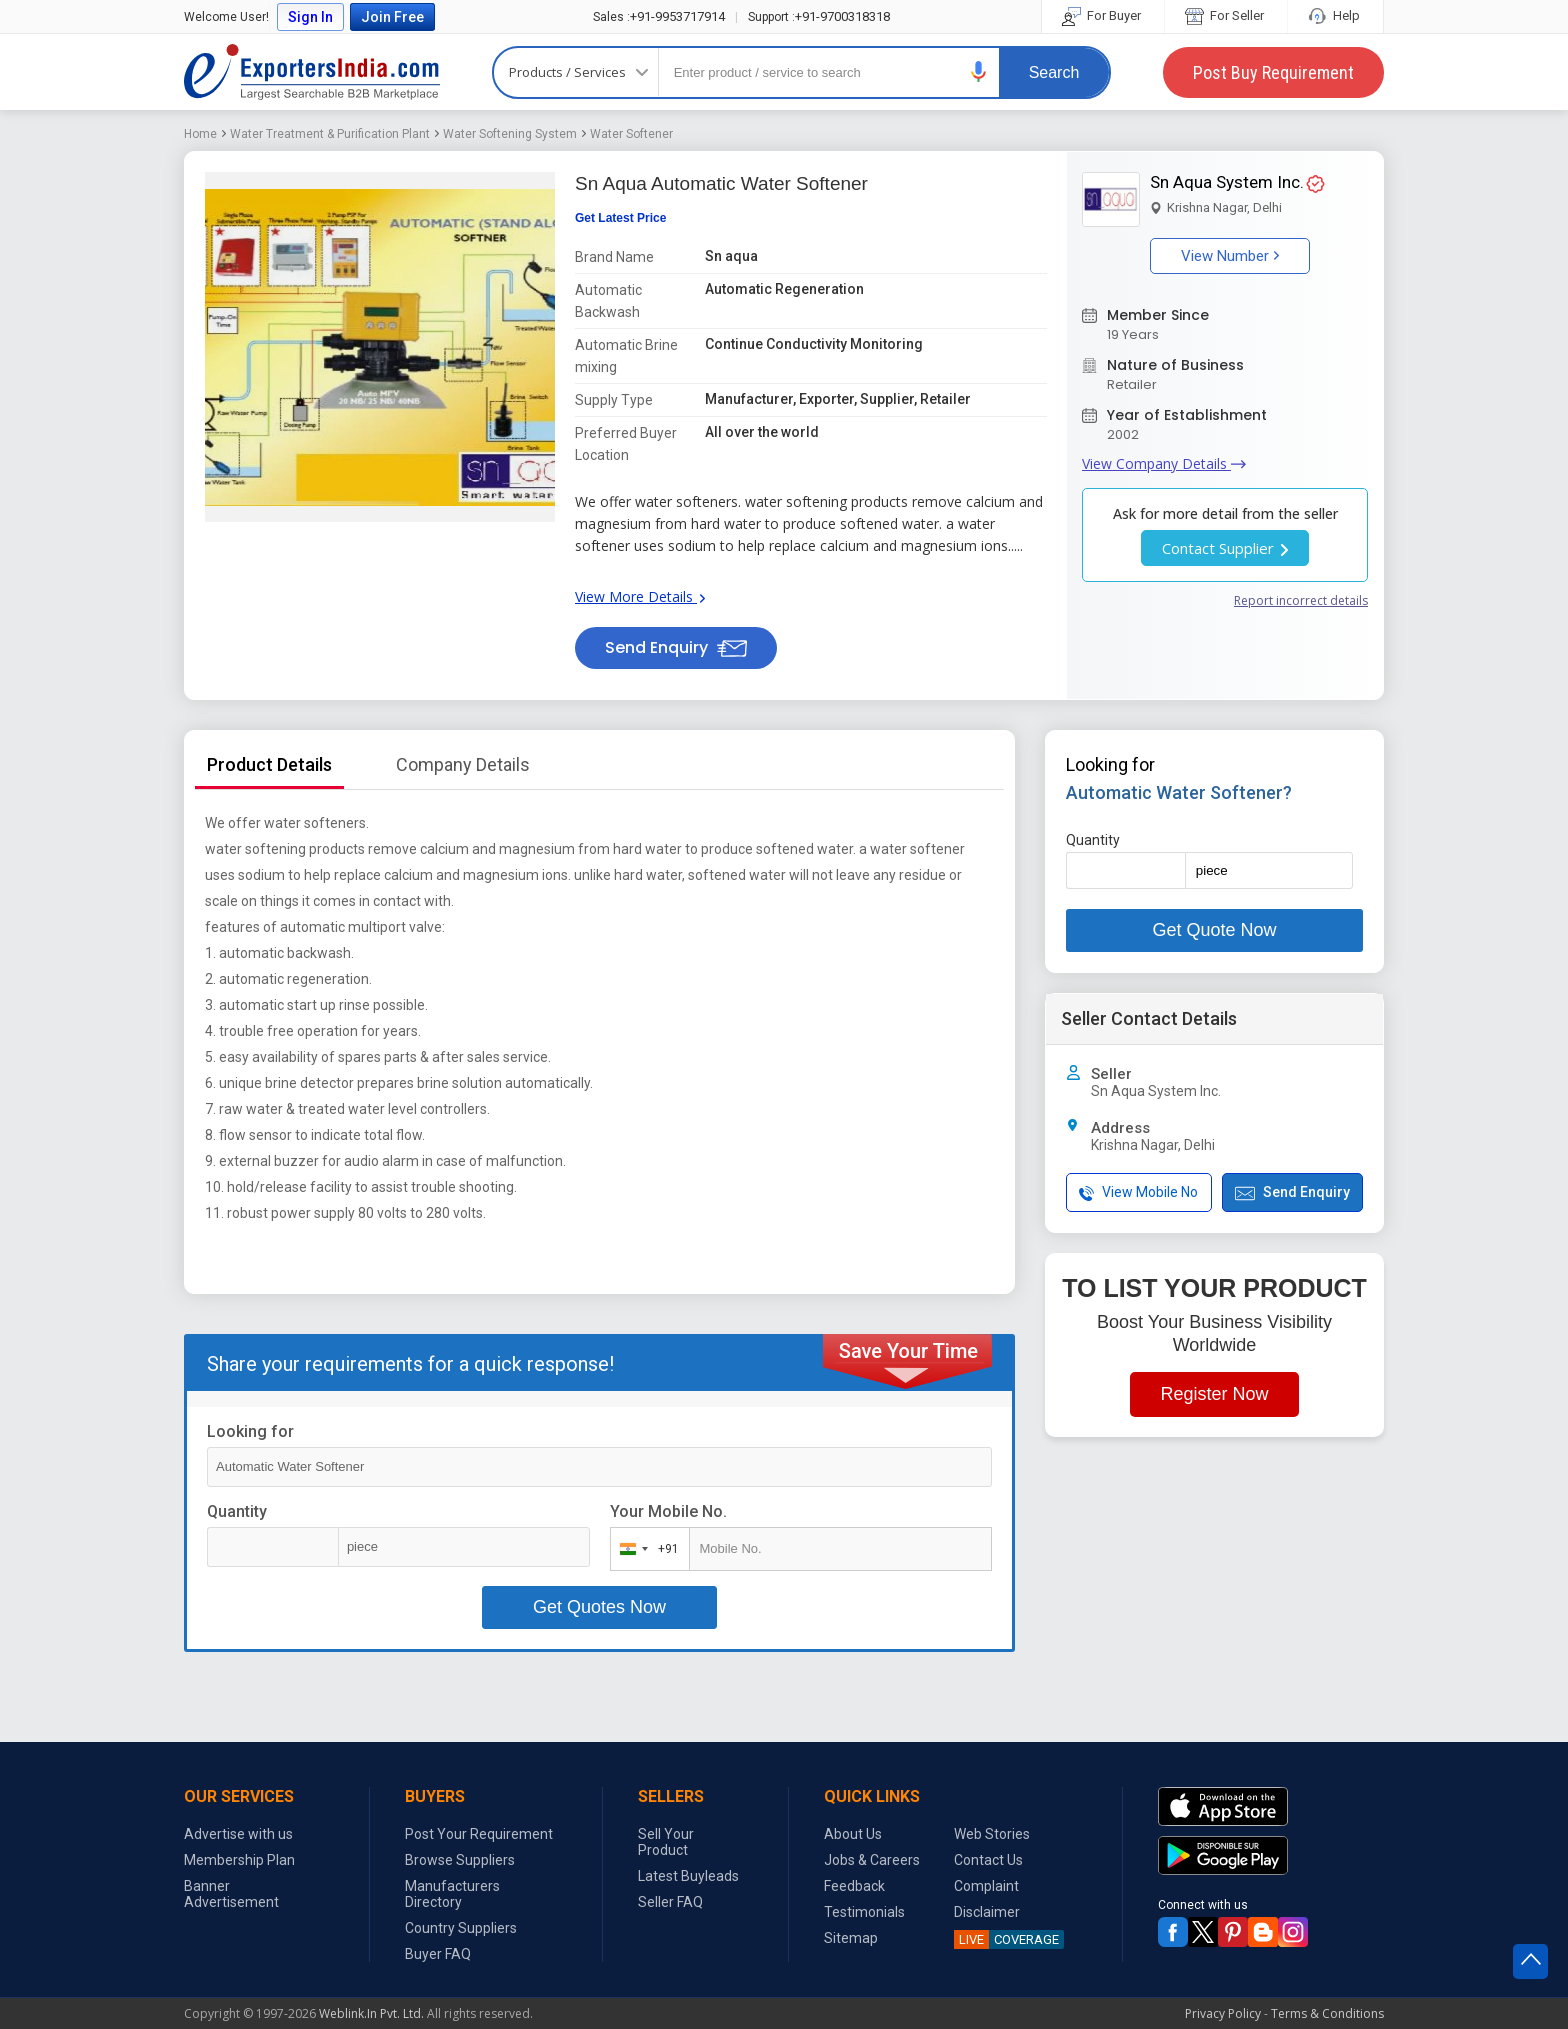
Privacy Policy (1223, 2013)
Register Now (1214, 1394)
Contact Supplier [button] (1225, 548)
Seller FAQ (670, 1902)
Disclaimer (987, 1912)
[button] (979, 71)
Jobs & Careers (872, 1860)
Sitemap (851, 1938)
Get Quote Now (1214, 930)
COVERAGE (1006, 1939)
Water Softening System (510, 134)
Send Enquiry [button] (676, 647)
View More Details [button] (640, 596)
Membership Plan (239, 1860)
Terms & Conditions (1327, 2013)
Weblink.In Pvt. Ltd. (371, 2013)
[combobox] (645, 1549)
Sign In (310, 17)
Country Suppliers (461, 1928)
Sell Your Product (666, 1842)
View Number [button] (1230, 256)
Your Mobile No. (668, 1511)
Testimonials (864, 1912)
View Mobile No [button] (1138, 1192)
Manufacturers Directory (452, 1894)
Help (1335, 15)
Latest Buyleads (688, 1876)
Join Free (392, 17)
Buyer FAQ (438, 1954)
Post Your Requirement (479, 1834)
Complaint (986, 1886)
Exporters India (312, 72)
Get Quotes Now (599, 1607)
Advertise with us (238, 1834)
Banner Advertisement (231, 1894)
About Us (853, 1834)
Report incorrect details (1301, 600)
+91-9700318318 (819, 16)
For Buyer (1103, 15)
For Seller (1226, 15)
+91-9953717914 (659, 16)
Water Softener (631, 134)
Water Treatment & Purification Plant (330, 134)
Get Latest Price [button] (620, 218)
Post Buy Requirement (1273, 72)
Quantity (237, 1511)
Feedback (854, 1886)
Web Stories (992, 1834)
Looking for (250, 1431)
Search (1054, 72)
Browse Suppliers (460, 1860)
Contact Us (988, 1860)
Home (200, 134)
